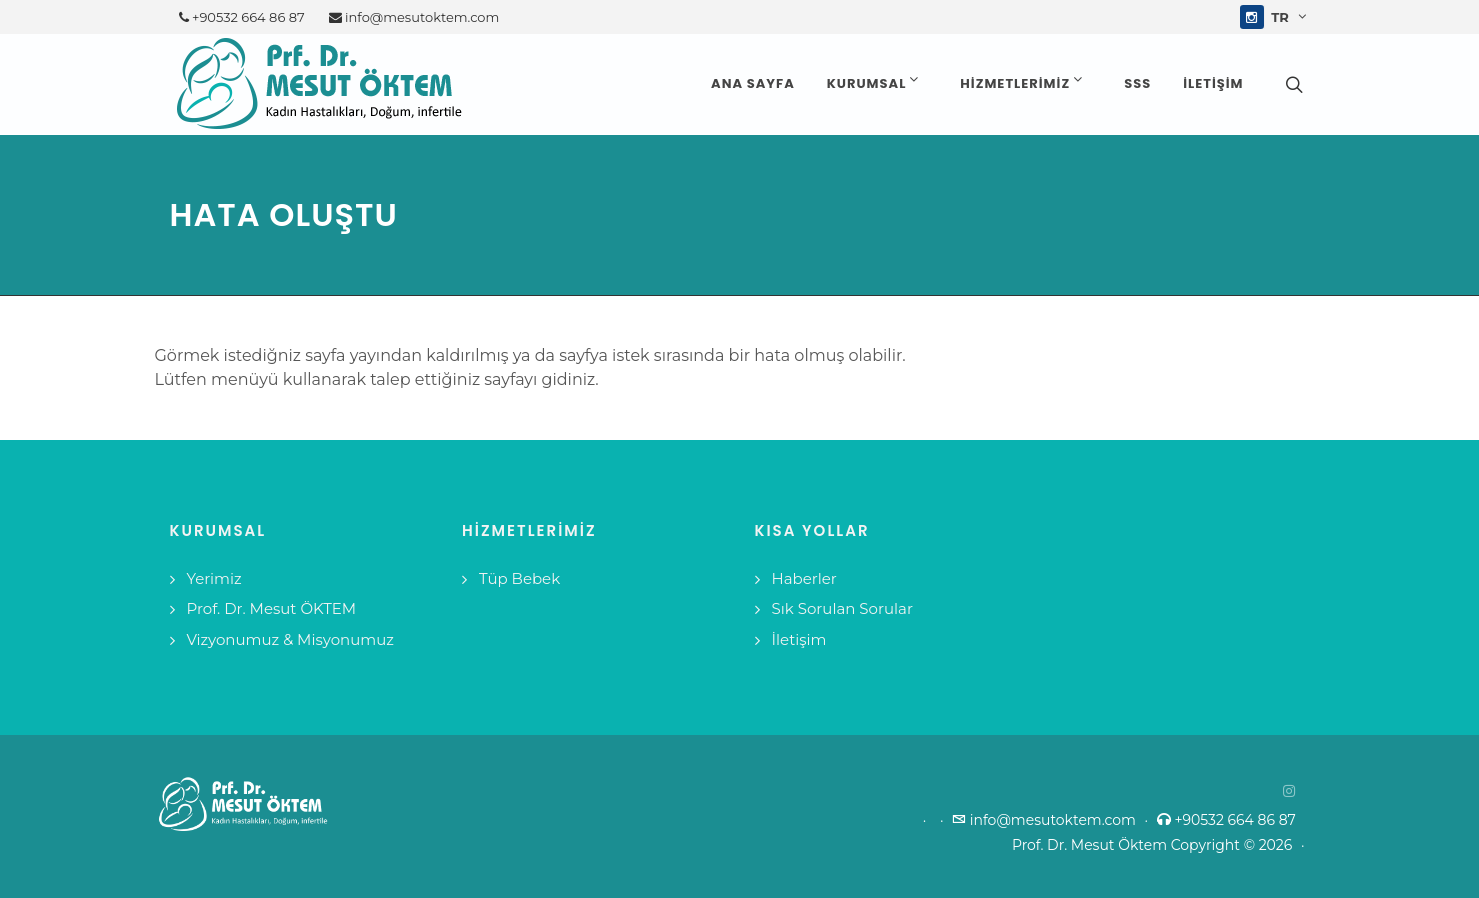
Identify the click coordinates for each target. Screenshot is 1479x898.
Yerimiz (214, 578)
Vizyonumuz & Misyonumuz (291, 639)
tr (1288, 17)
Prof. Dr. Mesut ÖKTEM (272, 608)
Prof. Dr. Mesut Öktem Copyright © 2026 (1158, 845)
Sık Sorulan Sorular (842, 608)
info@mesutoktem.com (414, 17)
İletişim (799, 639)
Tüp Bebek (519, 578)
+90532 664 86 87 (242, 17)
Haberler (804, 578)
